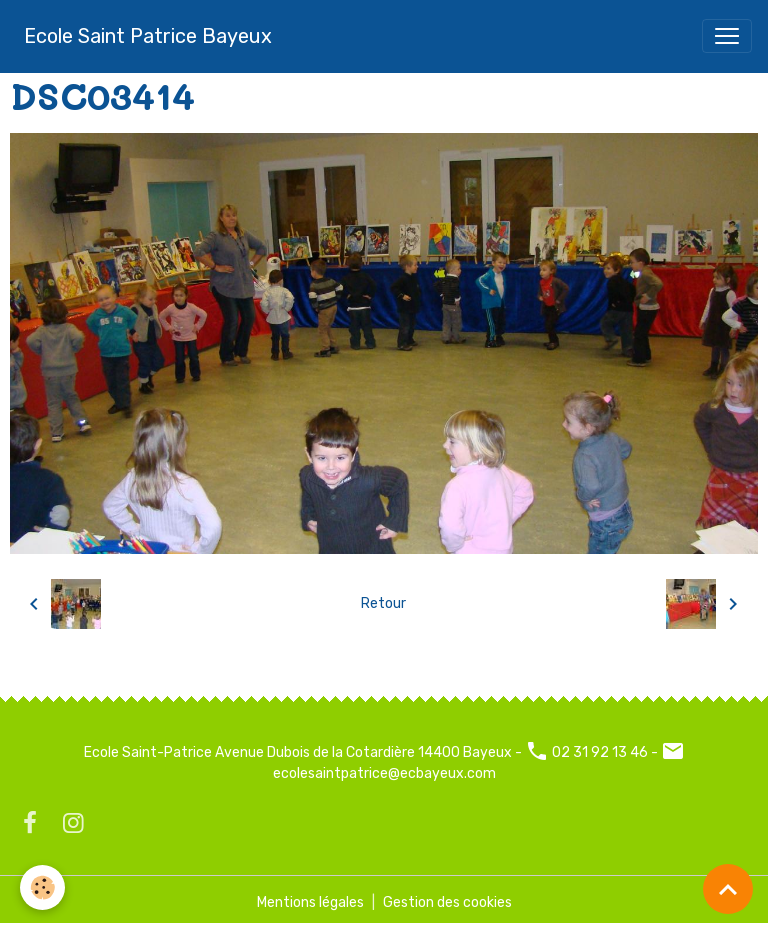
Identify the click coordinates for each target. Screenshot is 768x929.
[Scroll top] (728, 889)
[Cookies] (42, 887)
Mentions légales (310, 902)
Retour (383, 603)
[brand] (148, 36)
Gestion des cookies (447, 902)
